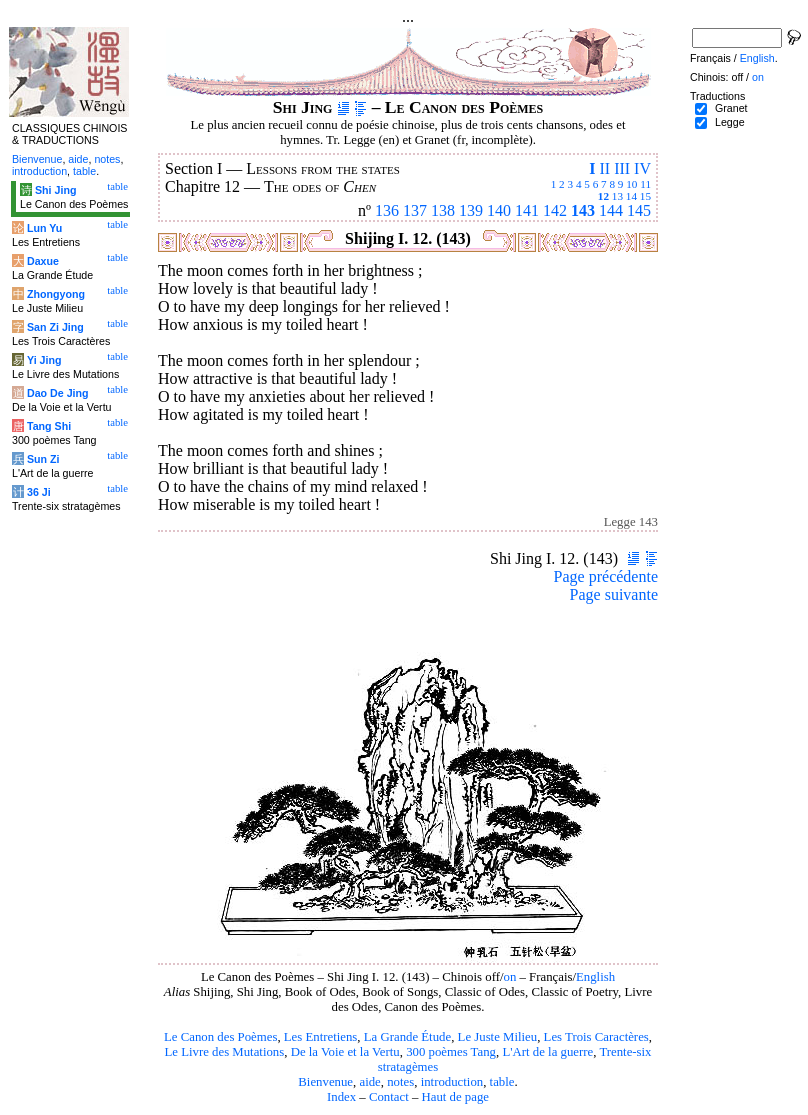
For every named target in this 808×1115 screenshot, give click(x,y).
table (502, 1082)
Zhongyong (56, 294)
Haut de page (456, 1097)
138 (443, 210)
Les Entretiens (321, 1037)
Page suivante (614, 594)
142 (555, 210)
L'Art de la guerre (547, 1052)
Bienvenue (325, 1082)
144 (611, 210)
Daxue (43, 261)
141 (527, 210)
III (622, 168)
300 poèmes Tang (451, 1052)
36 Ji (39, 492)
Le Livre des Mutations (224, 1052)
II (604, 168)
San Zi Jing (55, 327)
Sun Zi (43, 459)
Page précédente (606, 576)
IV (642, 168)
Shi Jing (55, 190)
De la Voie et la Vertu (345, 1052)
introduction (452, 1082)
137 (415, 210)
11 (645, 184)
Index (341, 1097)
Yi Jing (44, 360)
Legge (730, 122)
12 (603, 196)
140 (499, 210)
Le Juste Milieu (498, 1037)
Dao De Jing (58, 393)
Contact (389, 1097)
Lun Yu (44, 228)
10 (631, 184)
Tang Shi (49, 426)
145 (639, 210)
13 (617, 196)
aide (369, 1082)
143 (583, 210)
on (509, 977)
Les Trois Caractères (596, 1037)
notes (400, 1082)
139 (471, 210)
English (595, 977)
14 (631, 196)
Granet (731, 108)
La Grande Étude (407, 1037)
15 (645, 196)
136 (387, 210)
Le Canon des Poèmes (220, 1037)
